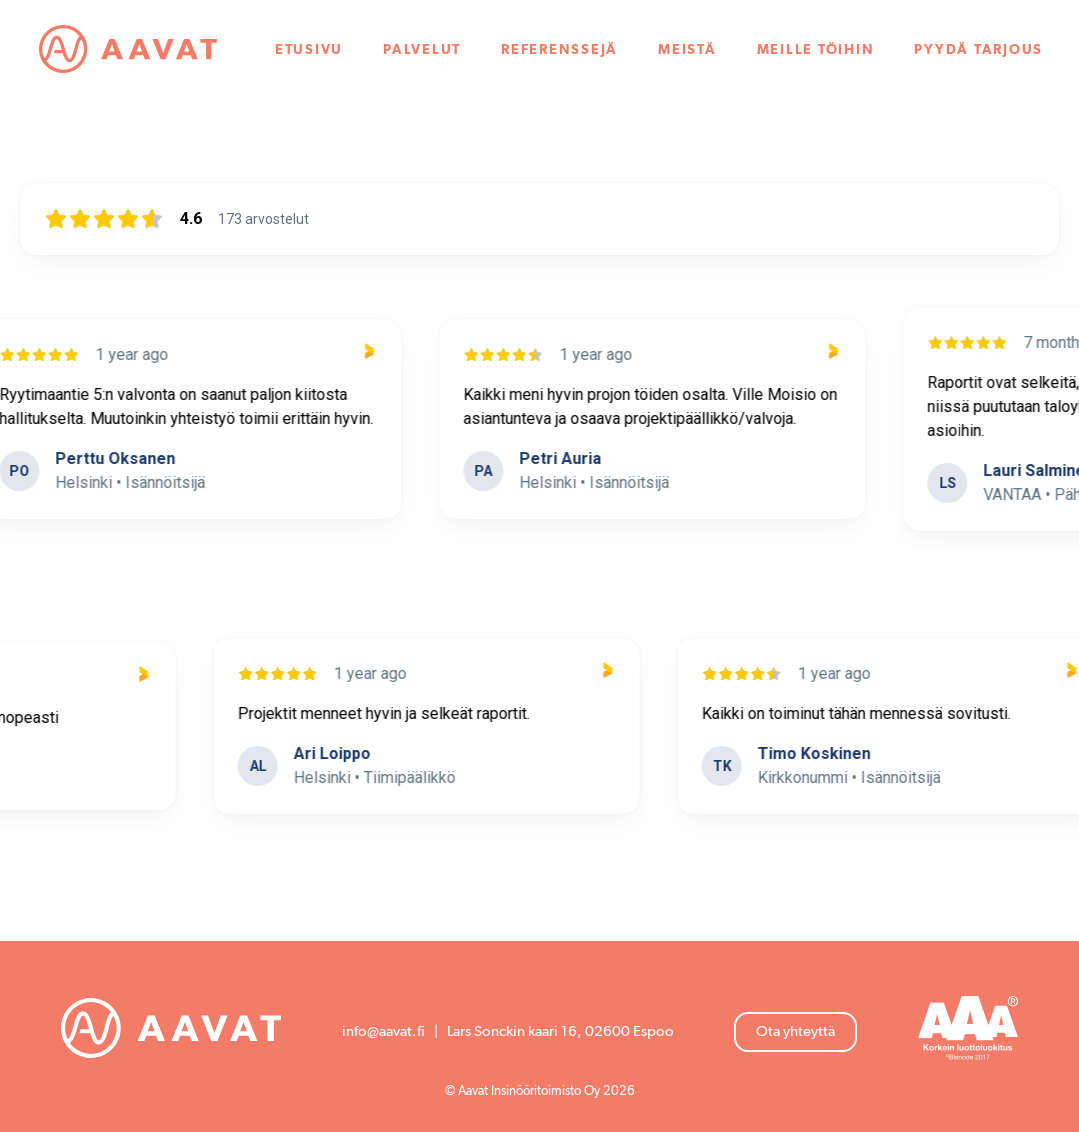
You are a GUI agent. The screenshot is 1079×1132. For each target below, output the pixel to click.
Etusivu (309, 50)
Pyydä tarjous (978, 50)
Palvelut (422, 50)
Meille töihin (816, 50)
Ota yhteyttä (795, 1031)
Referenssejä (559, 50)
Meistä (687, 50)
